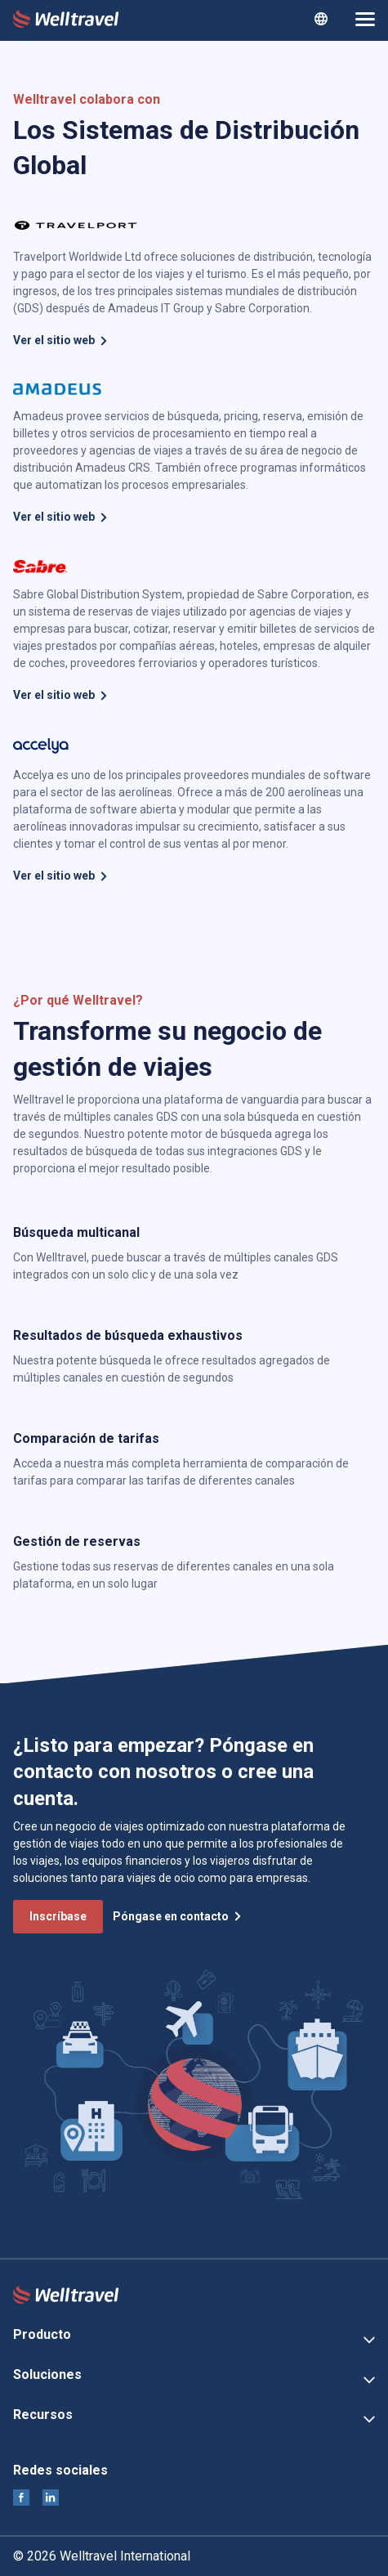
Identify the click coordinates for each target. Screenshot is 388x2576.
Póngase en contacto (178, 1916)
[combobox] (321, 19)
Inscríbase (58, 1916)
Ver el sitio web (61, 340)
